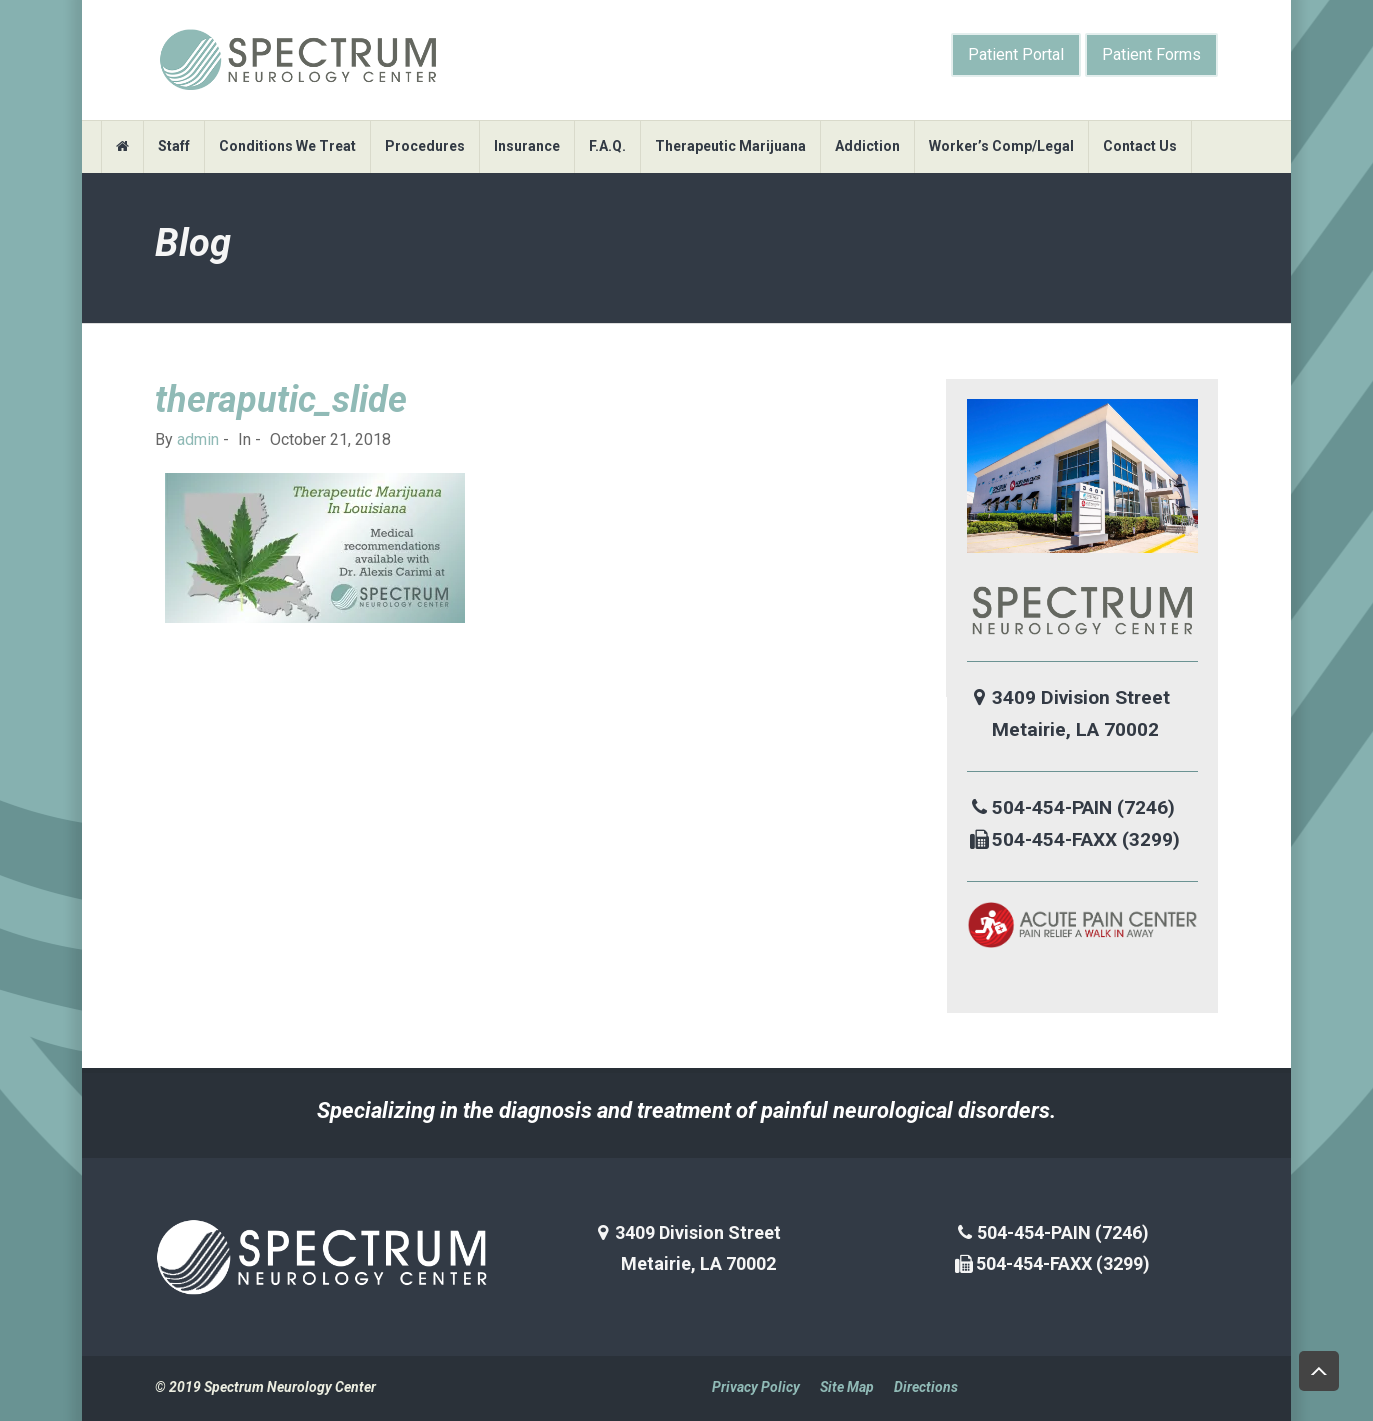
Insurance (527, 146)
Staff (174, 146)
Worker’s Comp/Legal (1001, 146)
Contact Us (1140, 146)
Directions (926, 1387)
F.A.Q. (607, 146)
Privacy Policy (756, 1387)
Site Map (847, 1387)
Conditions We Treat (287, 146)
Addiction (867, 146)
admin (198, 439)
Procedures (425, 146)
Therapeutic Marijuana (730, 146)
